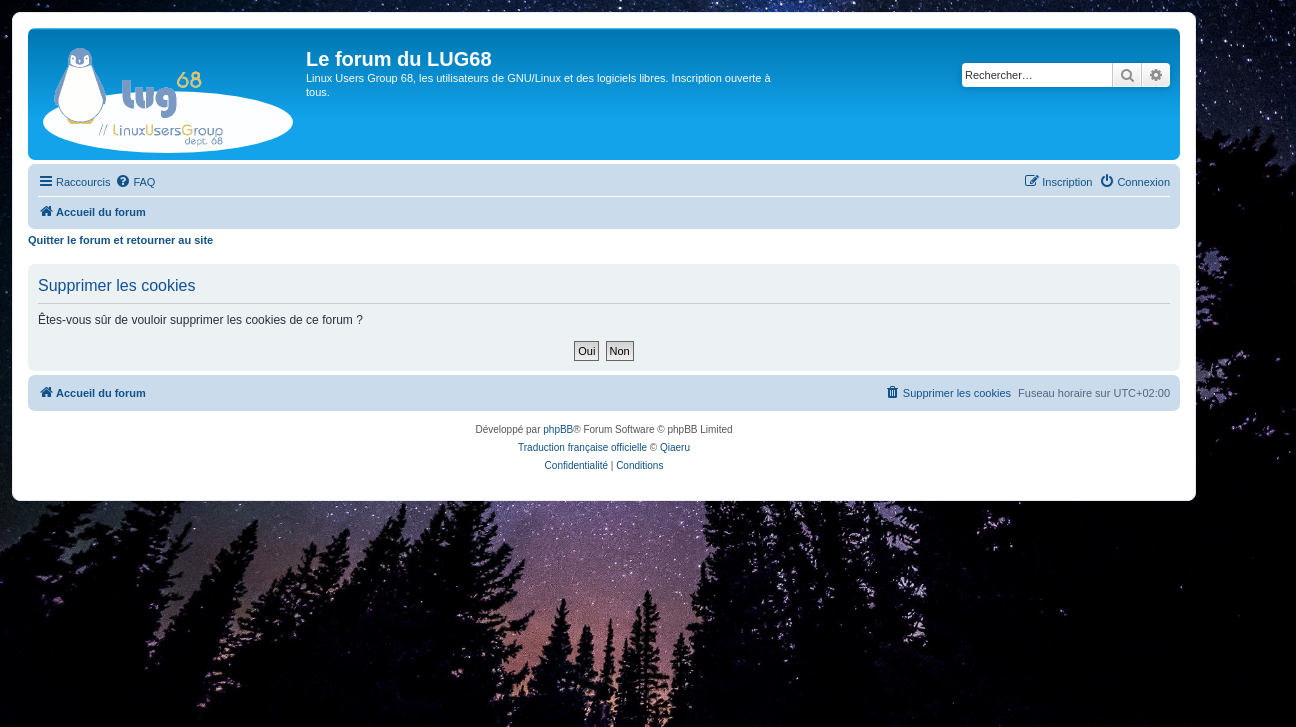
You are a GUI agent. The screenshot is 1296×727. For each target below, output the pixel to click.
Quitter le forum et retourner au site (120, 240)
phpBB (558, 429)
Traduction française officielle (582, 447)
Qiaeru (675, 447)
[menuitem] (135, 182)
